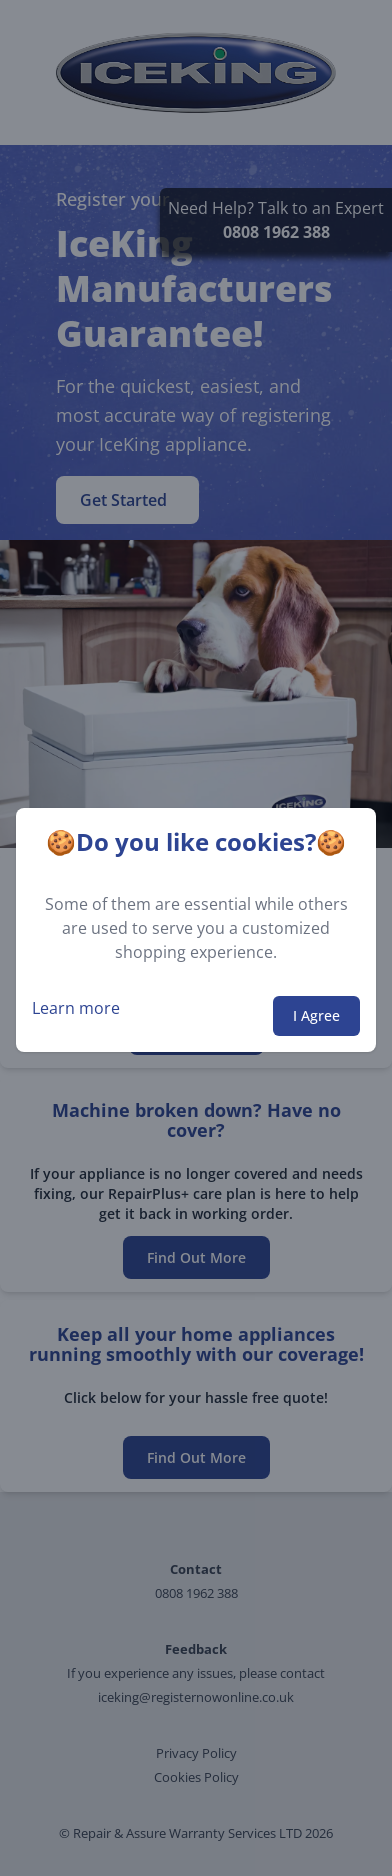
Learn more (76, 1008)
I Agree (316, 1015)
